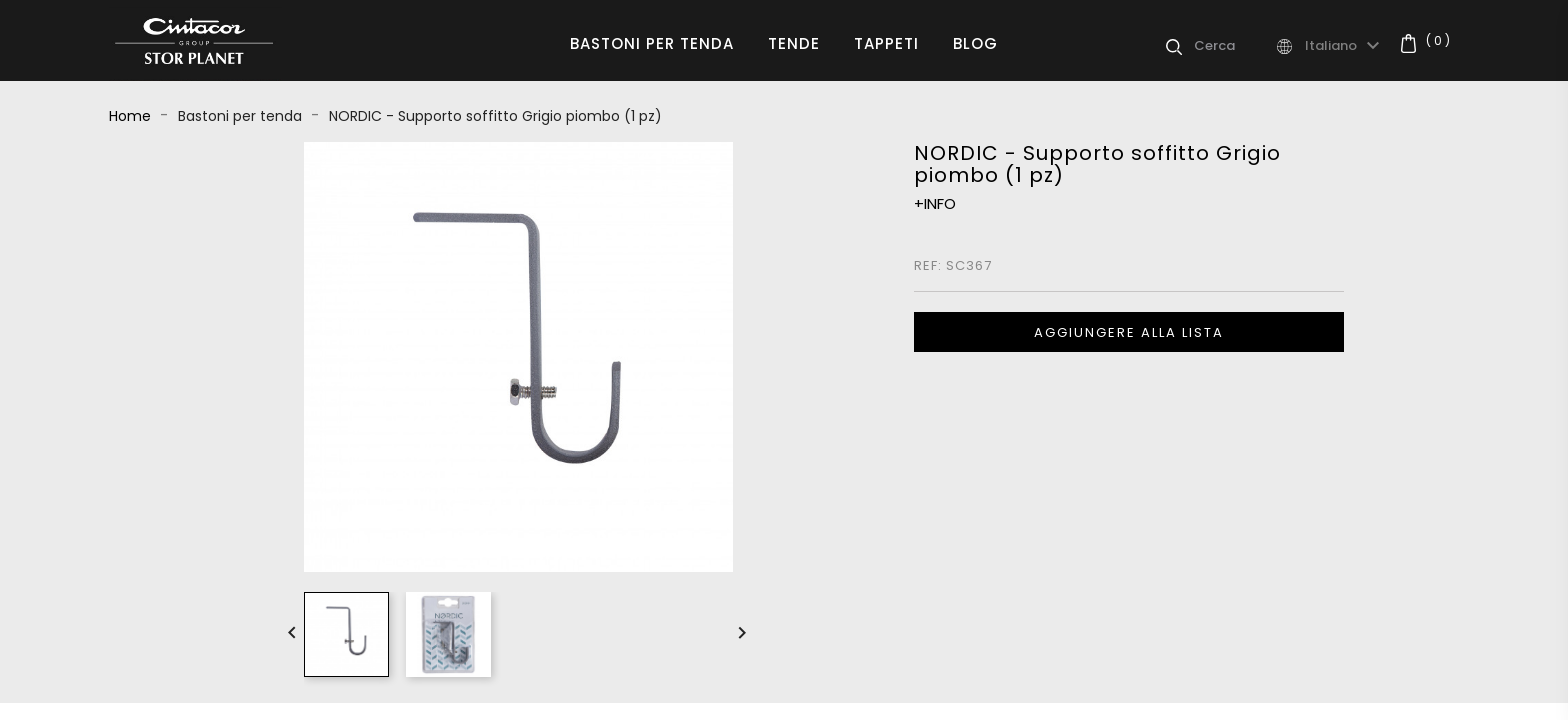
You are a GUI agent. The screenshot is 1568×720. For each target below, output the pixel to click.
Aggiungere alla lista (1129, 332)
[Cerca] (1234, 46)
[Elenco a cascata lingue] (1345, 46)
